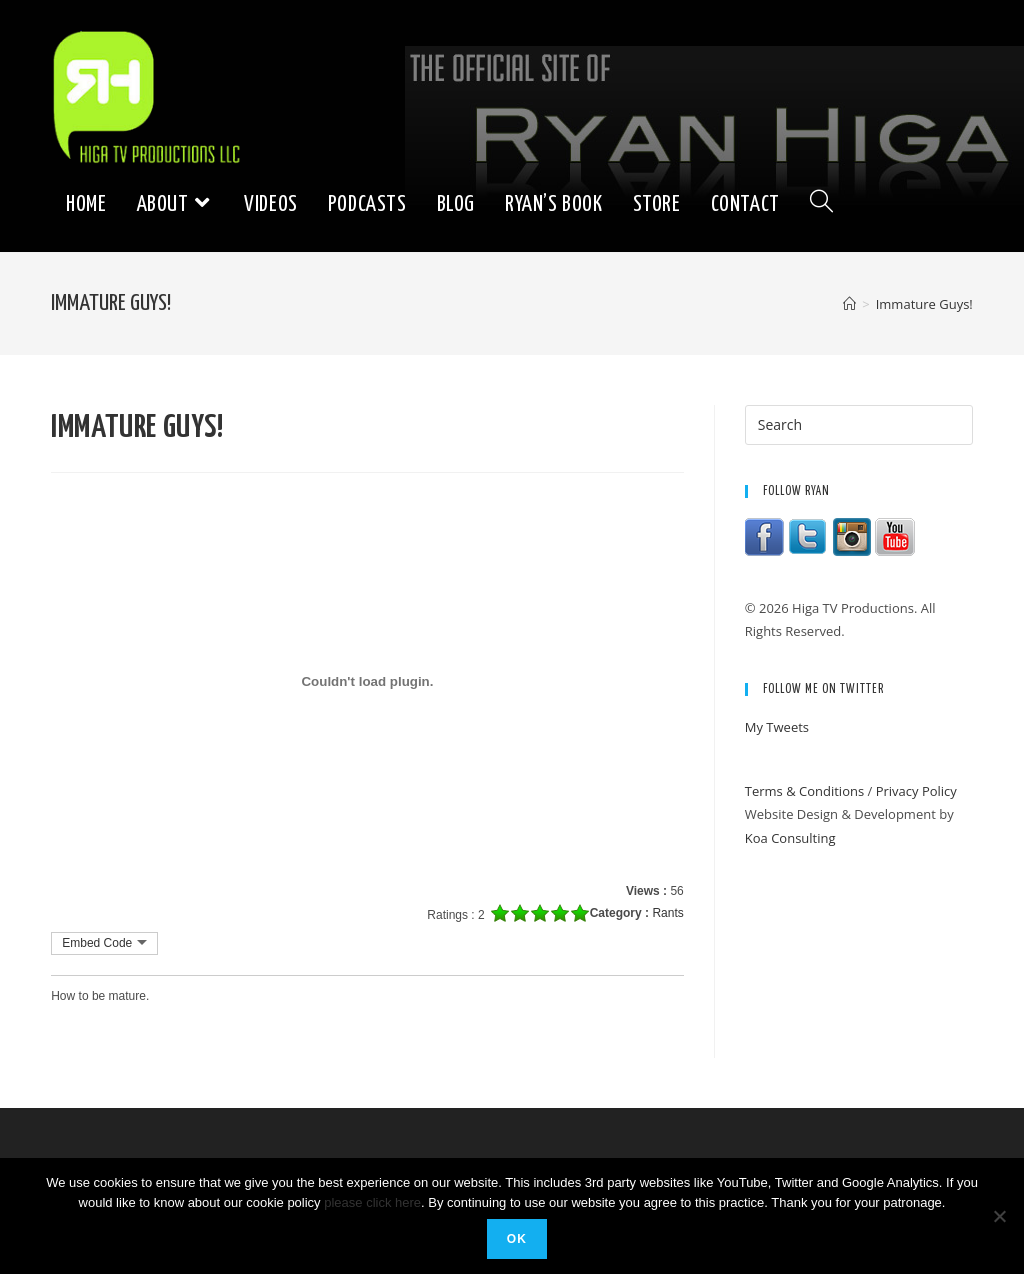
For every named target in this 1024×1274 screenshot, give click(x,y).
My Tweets (777, 727)
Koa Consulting (790, 838)
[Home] (849, 304)
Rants (667, 913)
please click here (372, 1202)
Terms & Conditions (804, 791)
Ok (517, 1239)
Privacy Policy (916, 791)
